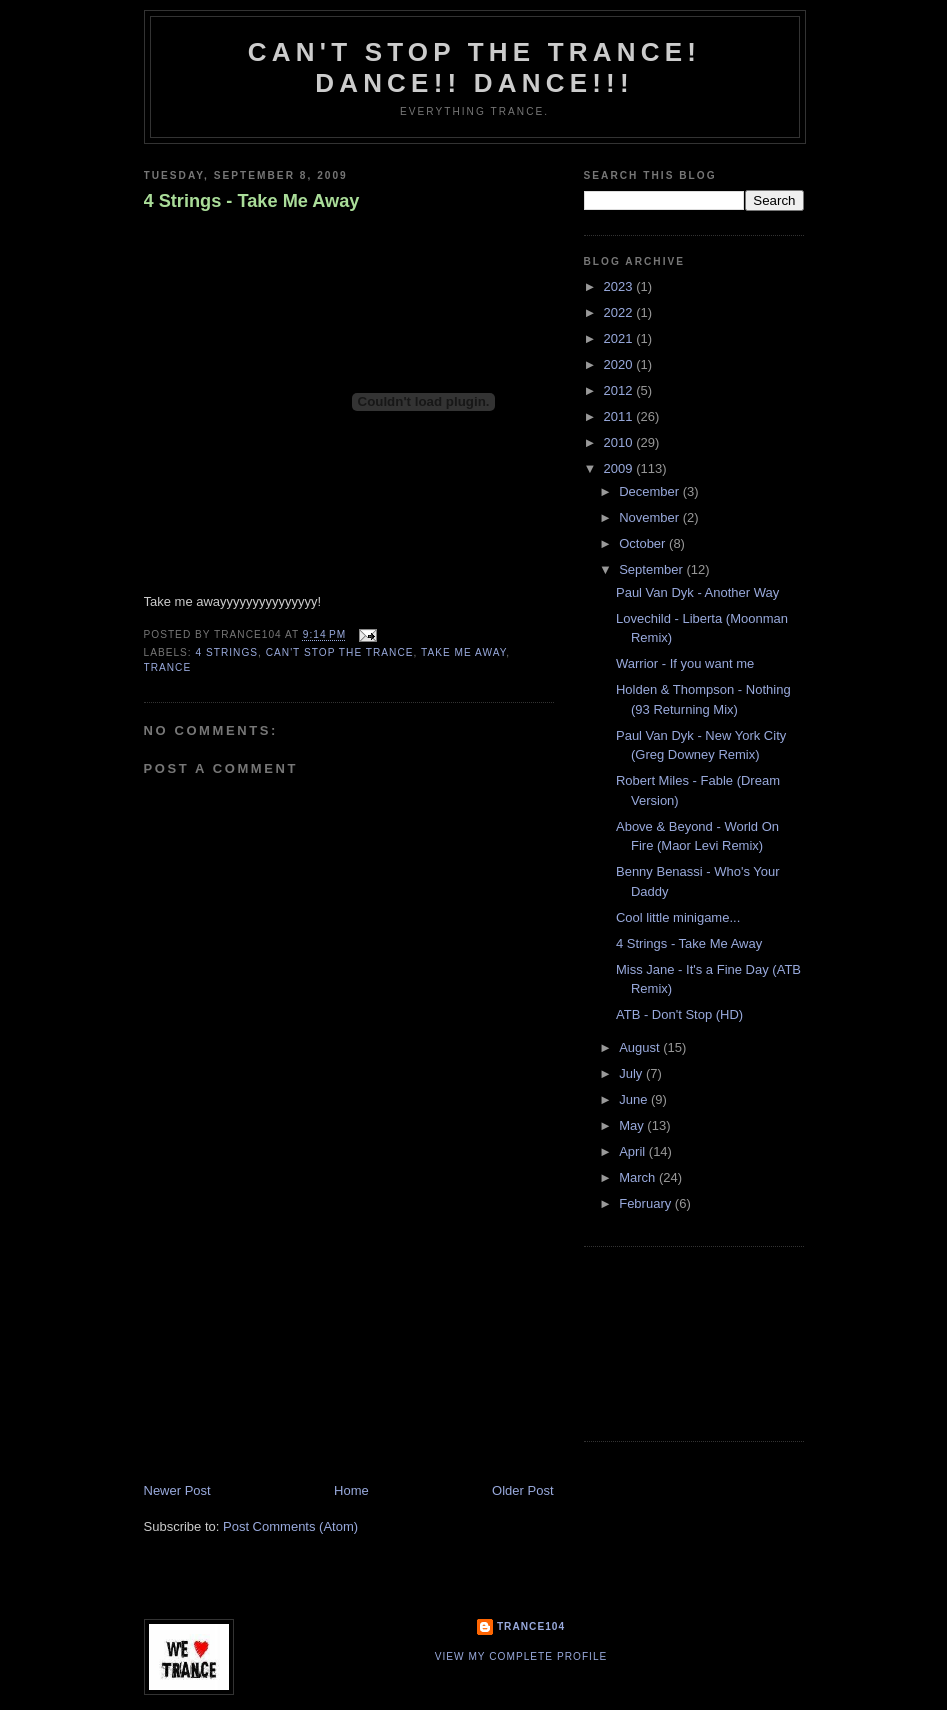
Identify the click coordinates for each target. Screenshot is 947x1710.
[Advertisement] (294, 1342)
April (634, 1151)
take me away (463, 652)
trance (168, 667)
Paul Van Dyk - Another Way (697, 592)
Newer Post (177, 1490)
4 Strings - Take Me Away (252, 201)
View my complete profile (521, 1656)
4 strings (227, 652)
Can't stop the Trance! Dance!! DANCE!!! (474, 67)
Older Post (522, 1490)
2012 (620, 390)
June (635, 1099)
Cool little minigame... (678, 917)
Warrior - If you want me (685, 663)
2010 (620, 442)
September (652, 569)
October (644, 543)
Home (351, 1490)
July (632, 1073)
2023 (620, 286)
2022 (620, 312)
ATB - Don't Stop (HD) (679, 1014)
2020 (620, 364)
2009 (620, 468)
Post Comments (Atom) (290, 1526)
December (651, 491)
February (647, 1203)
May (633, 1125)
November (651, 517)
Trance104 (531, 1626)
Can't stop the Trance (340, 652)
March (639, 1177)
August (641, 1047)
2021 (620, 338)
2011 (620, 416)
